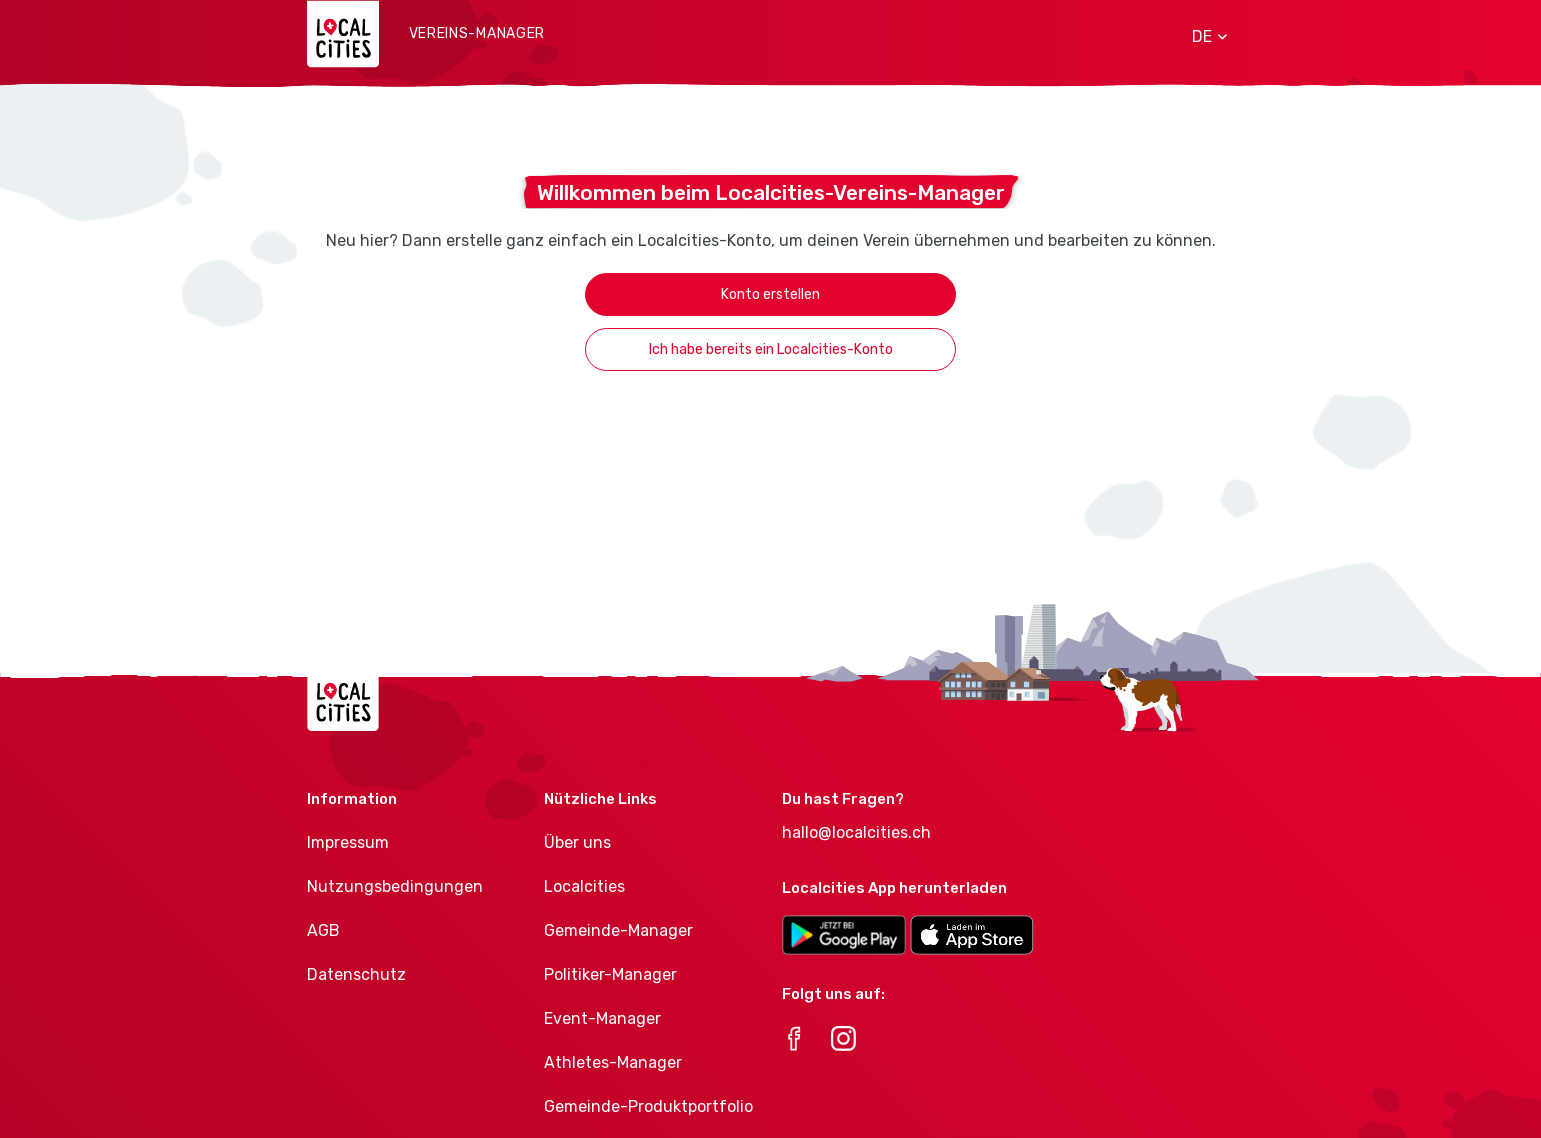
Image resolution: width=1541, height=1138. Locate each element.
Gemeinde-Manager (618, 930)
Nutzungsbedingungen (395, 886)
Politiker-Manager (610, 974)
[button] (1202, 37)
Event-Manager (602, 1018)
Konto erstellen (770, 294)
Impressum (348, 842)
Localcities (584, 886)
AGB (323, 930)
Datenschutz (356, 974)
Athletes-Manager (613, 1062)
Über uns (577, 842)
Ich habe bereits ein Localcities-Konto (771, 349)
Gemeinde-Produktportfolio (648, 1106)
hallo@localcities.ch (856, 832)
